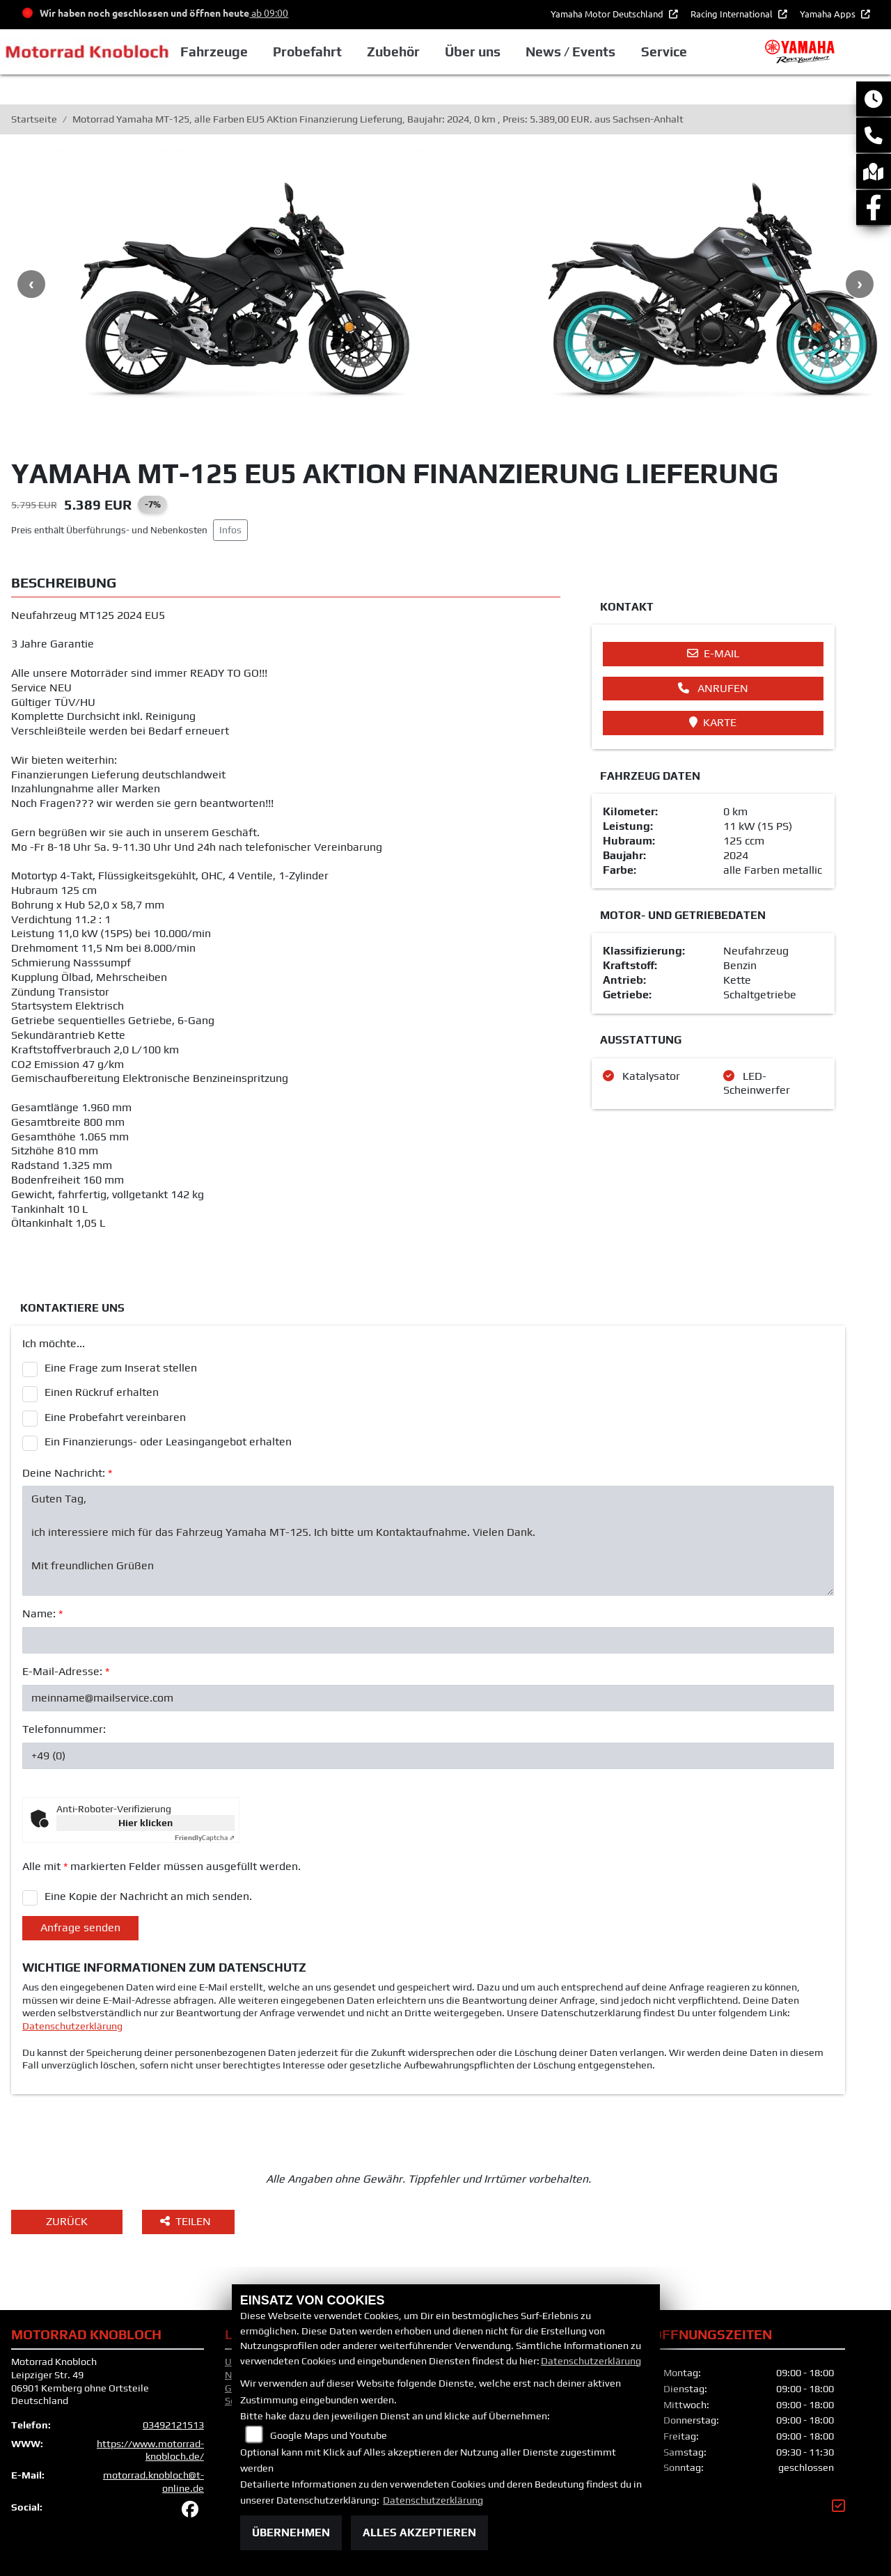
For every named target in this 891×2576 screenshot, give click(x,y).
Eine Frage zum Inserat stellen (121, 1367)
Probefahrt (324, 51)
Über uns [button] (489, 51)
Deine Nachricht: (67, 1472)
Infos (230, 529)
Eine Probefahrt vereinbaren (115, 1417)
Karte (712, 722)
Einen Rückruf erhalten (102, 1392)
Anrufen (713, 688)
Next (860, 284)
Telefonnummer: (64, 1729)
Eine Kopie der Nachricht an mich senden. (148, 1896)
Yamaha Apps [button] (829, 13)
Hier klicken (145, 1822)
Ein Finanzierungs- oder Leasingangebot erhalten (168, 1441)
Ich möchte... (53, 1343)
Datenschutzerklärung (72, 2026)
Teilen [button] (187, 2221)
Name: (42, 1613)
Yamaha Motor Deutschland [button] (608, 13)
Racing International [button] (733, 13)
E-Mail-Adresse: (65, 1671)
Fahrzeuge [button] (231, 51)
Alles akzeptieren (419, 2532)
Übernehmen (291, 2532)
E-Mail (713, 653)
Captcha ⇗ (205, 1837)
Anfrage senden (80, 1927)
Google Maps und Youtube (328, 2435)
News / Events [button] (587, 51)
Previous (31, 284)
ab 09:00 (268, 12)
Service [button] (680, 51)
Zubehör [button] (410, 51)
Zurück (67, 2221)
